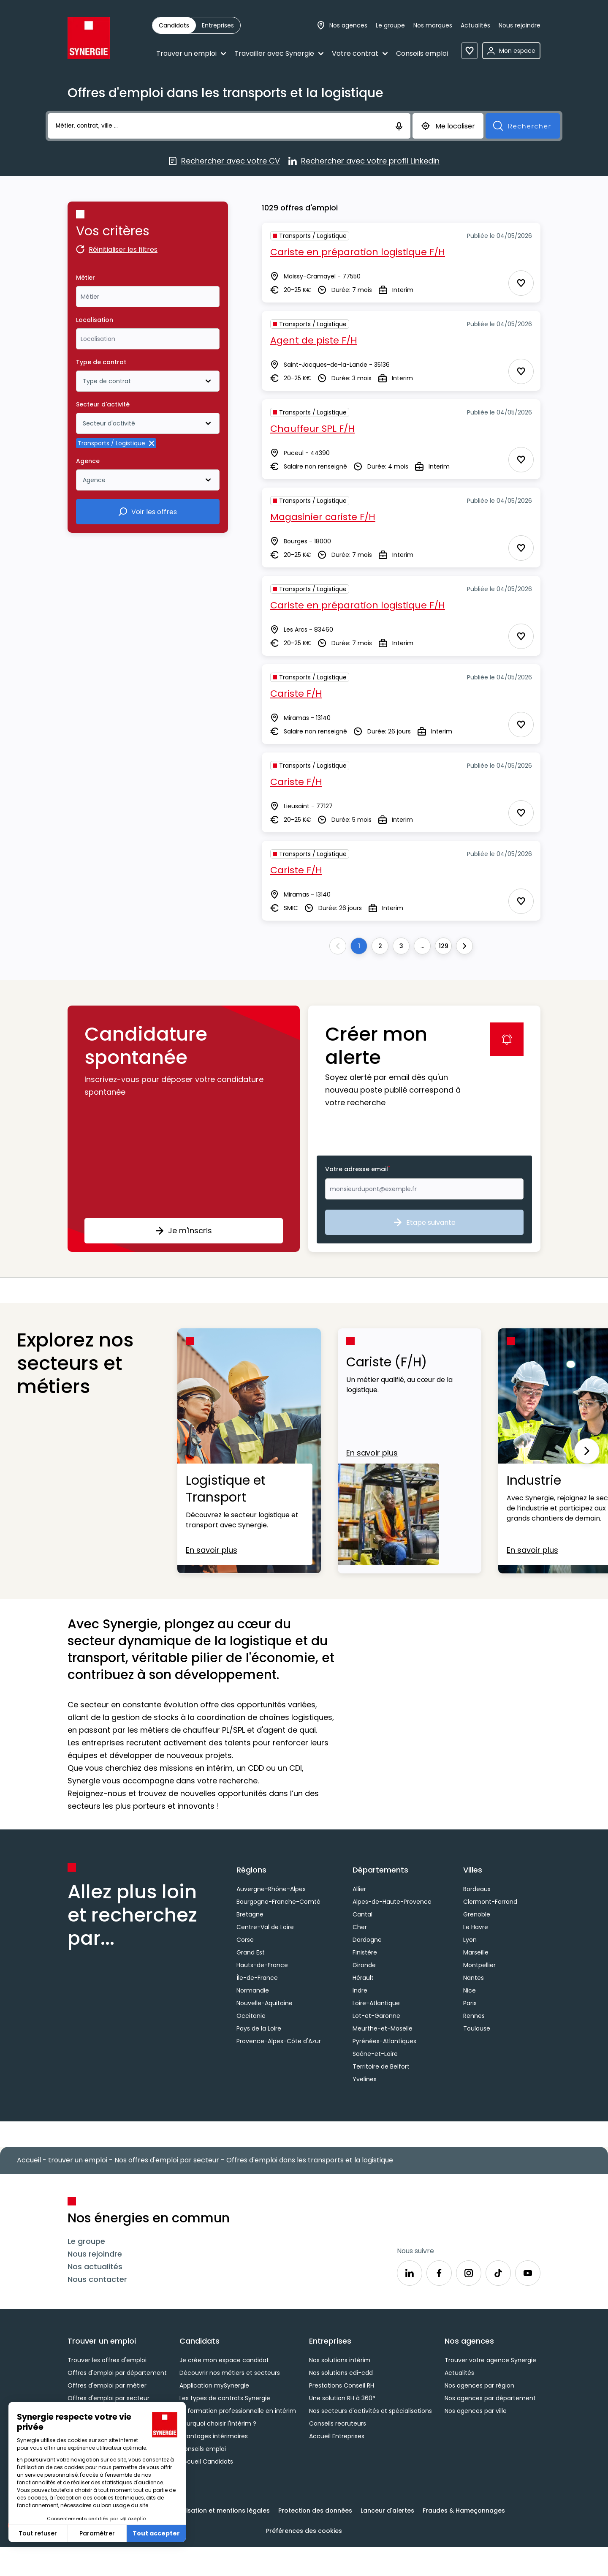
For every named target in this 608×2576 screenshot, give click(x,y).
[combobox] (148, 296)
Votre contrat (360, 53)
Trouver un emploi (191, 53)
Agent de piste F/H (313, 340)
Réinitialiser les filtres (116, 250)
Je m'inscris (183, 1230)
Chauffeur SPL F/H (312, 428)
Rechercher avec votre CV (224, 161)
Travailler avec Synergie (278, 53)
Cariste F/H (296, 693)
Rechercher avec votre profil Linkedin (364, 161)
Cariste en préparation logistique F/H (357, 252)
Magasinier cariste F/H (322, 516)
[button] (184, 1129)
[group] (196, 25)
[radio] (174, 25)
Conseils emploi (422, 53)
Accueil (29, 2160)
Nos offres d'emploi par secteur (166, 2160)
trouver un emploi (77, 2160)
